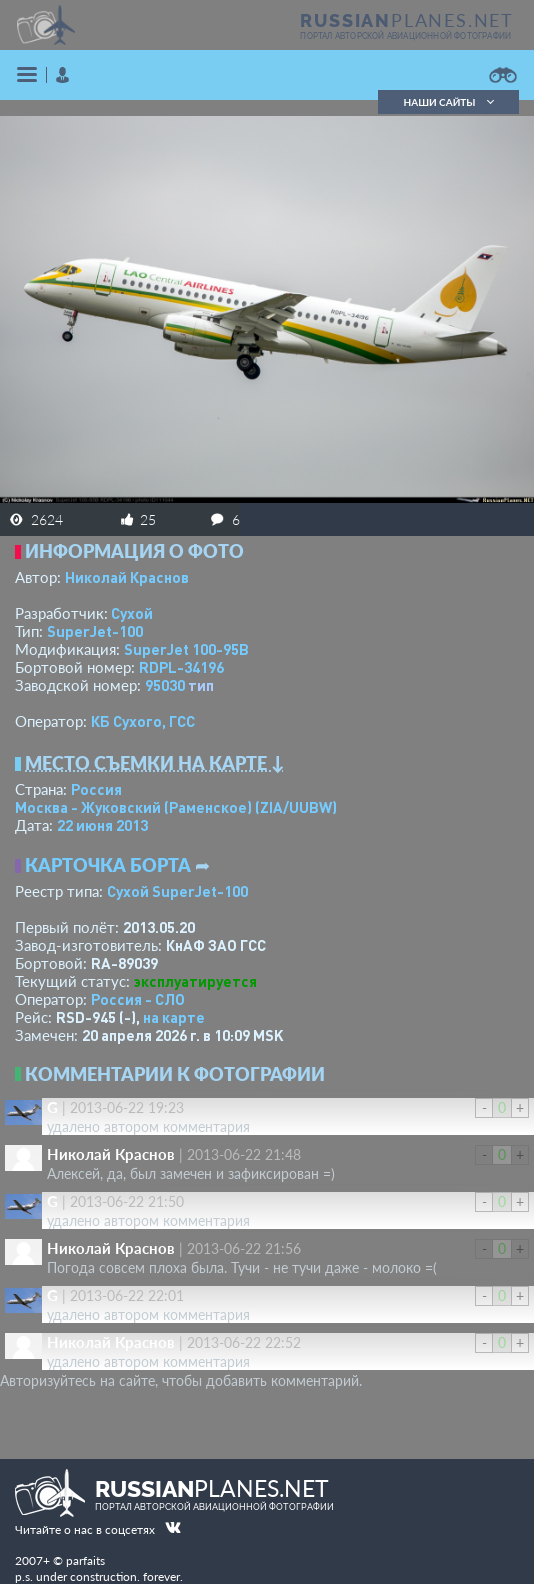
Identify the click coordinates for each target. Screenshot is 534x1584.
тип (201, 685)
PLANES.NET (407, 20)
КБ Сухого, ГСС (143, 721)
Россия (96, 789)
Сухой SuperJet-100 (177, 891)
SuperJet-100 (95, 631)
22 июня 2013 (102, 825)
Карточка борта (108, 865)
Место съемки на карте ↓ (155, 763)
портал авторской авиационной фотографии (405, 36)
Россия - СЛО (138, 999)
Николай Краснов (127, 577)
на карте (174, 1017)
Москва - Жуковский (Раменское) (176, 807)
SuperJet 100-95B (186, 649)
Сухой (132, 613)
